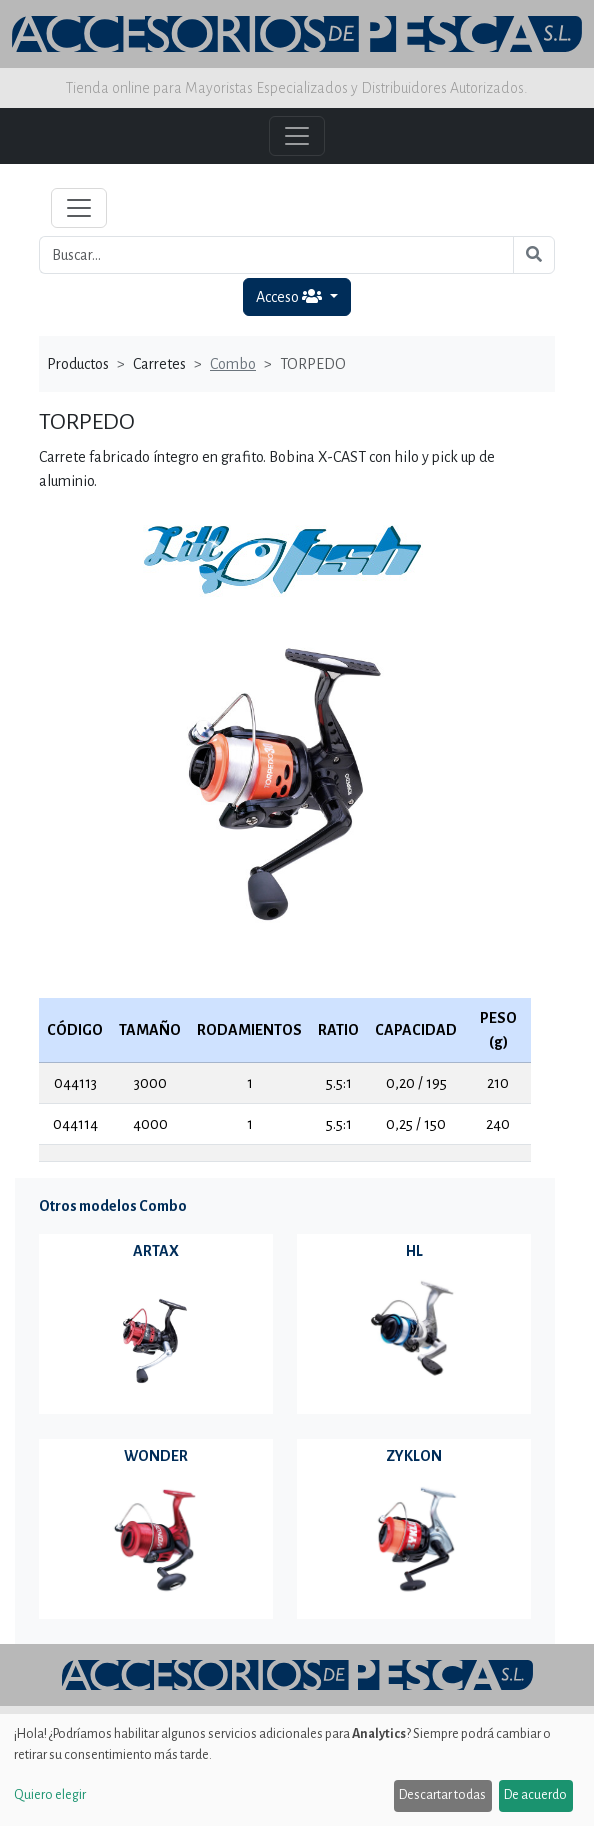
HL (414, 1251)
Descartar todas (442, 1795)
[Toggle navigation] (79, 208)
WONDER (156, 1456)
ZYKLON (414, 1456)
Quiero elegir (50, 1795)
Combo (233, 364)
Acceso (290, 296)
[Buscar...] (276, 255)
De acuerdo (535, 1795)
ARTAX (156, 1251)
